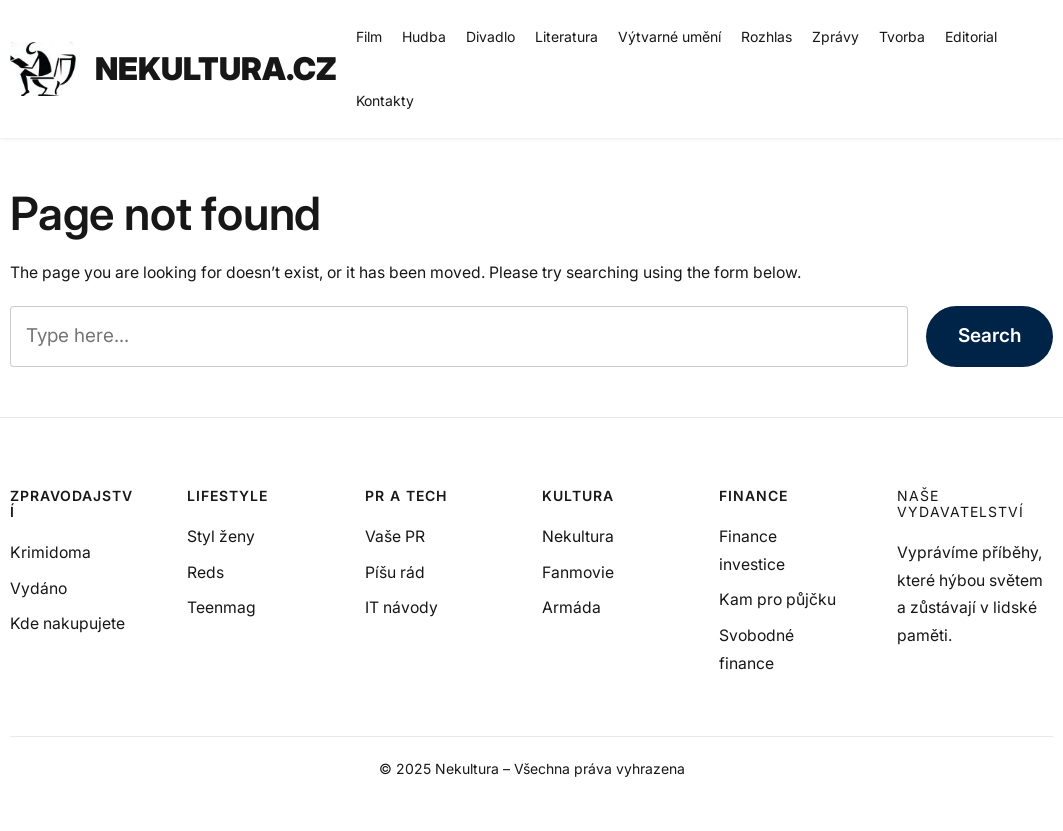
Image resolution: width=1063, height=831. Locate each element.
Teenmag (221, 607)
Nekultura (578, 536)
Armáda (571, 607)
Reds (205, 572)
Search (989, 335)
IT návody (401, 607)
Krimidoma (50, 552)
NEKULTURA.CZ (216, 69)
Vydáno (38, 588)
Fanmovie (578, 572)
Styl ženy (221, 536)
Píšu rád (395, 572)
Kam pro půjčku (777, 599)
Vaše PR (395, 536)
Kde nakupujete (67, 623)
